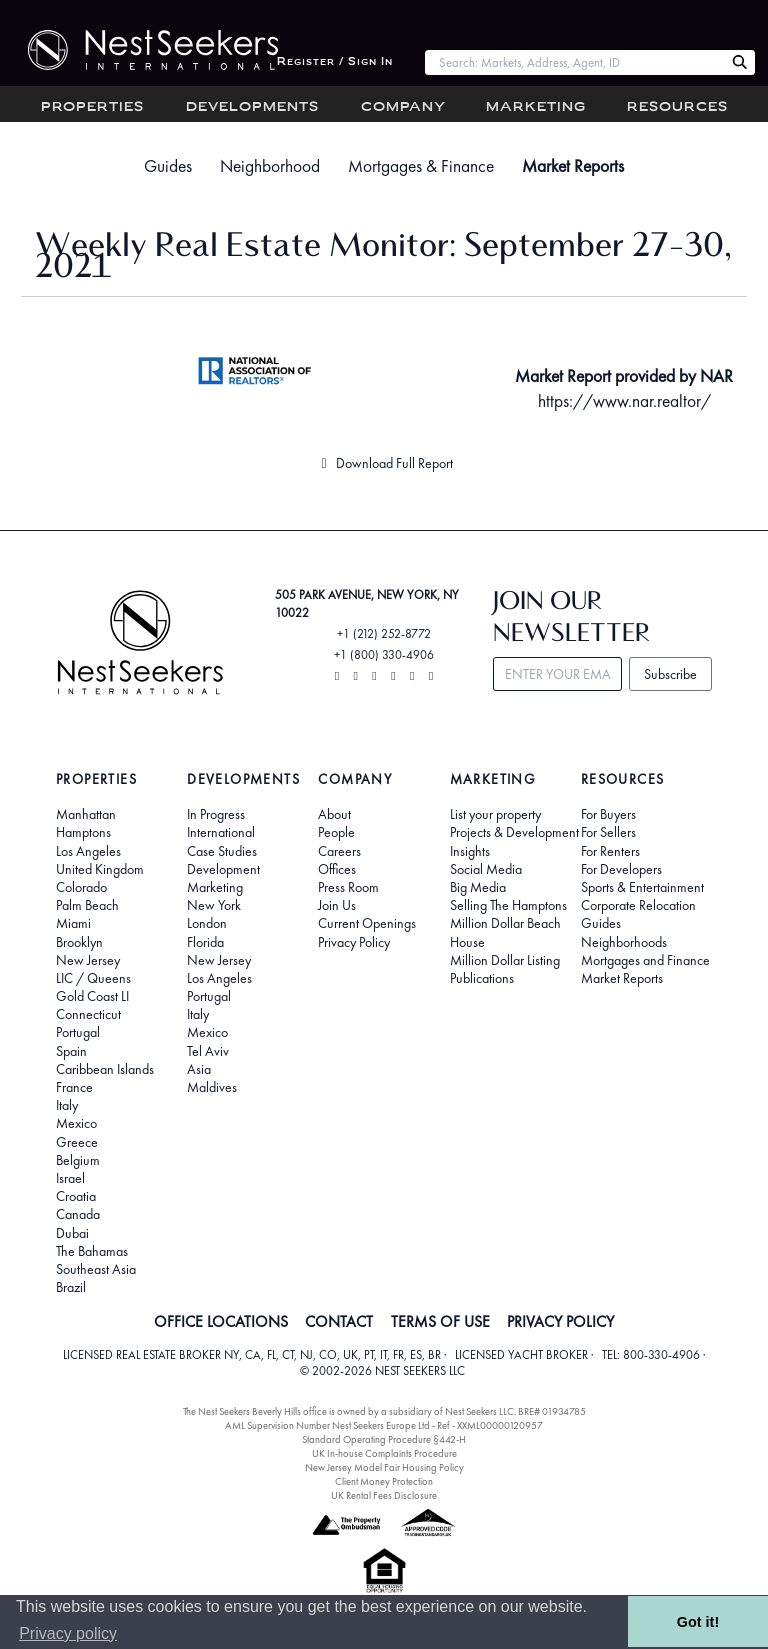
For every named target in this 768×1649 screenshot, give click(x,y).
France (74, 1087)
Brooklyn (79, 942)
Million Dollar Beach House (505, 932)
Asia (199, 1069)
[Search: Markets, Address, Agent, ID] (574, 62)
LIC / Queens (93, 978)
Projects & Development (514, 832)
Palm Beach (87, 905)
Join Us (337, 905)
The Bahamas (92, 1251)
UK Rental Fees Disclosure (384, 1495)
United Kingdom (100, 869)
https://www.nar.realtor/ (624, 401)
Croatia (76, 1196)
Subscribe (670, 674)
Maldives (212, 1087)
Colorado (81, 887)
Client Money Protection (384, 1481)
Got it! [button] (698, 1622)
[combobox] (574, 62)
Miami (73, 923)
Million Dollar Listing (505, 960)
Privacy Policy (354, 942)
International (221, 832)
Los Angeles (88, 851)
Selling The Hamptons (508, 905)
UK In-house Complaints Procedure (384, 1453)
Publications (482, 978)
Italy (67, 1105)
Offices (337, 869)
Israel (70, 1178)
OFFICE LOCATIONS (221, 1322)
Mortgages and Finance (645, 960)
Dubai (72, 1233)
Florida (205, 942)
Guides (168, 166)
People (336, 832)
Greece (77, 1142)
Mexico (76, 1123)
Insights (470, 851)
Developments (252, 107)
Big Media (478, 887)
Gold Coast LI (92, 996)
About (334, 814)
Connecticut (88, 1014)
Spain (71, 1051)
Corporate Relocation (638, 905)
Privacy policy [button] (68, 1633)
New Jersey (88, 960)
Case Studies (222, 851)
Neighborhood (270, 166)
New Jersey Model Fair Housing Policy (384, 1467)
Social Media (486, 869)
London (207, 923)
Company (403, 107)
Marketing (536, 107)
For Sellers (608, 832)
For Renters (610, 851)
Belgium (78, 1160)
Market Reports (573, 166)
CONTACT (339, 1322)
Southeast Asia (96, 1269)
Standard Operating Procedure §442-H (384, 1439)
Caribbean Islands (105, 1069)
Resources (677, 107)
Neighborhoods (624, 942)
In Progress (216, 814)
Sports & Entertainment (642, 887)
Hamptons (83, 832)
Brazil (71, 1287)
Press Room (348, 887)
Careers (339, 851)
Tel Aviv (208, 1051)
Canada (78, 1214)
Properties (92, 107)
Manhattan (86, 814)
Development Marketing (223, 878)
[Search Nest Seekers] (740, 63)
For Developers (621, 869)
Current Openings (367, 923)
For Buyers (608, 814)
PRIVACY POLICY (560, 1322)
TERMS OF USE (440, 1322)
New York (214, 905)
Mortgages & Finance (421, 166)
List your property (495, 814)
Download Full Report (384, 463)
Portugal (78, 1032)
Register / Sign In (335, 62)
